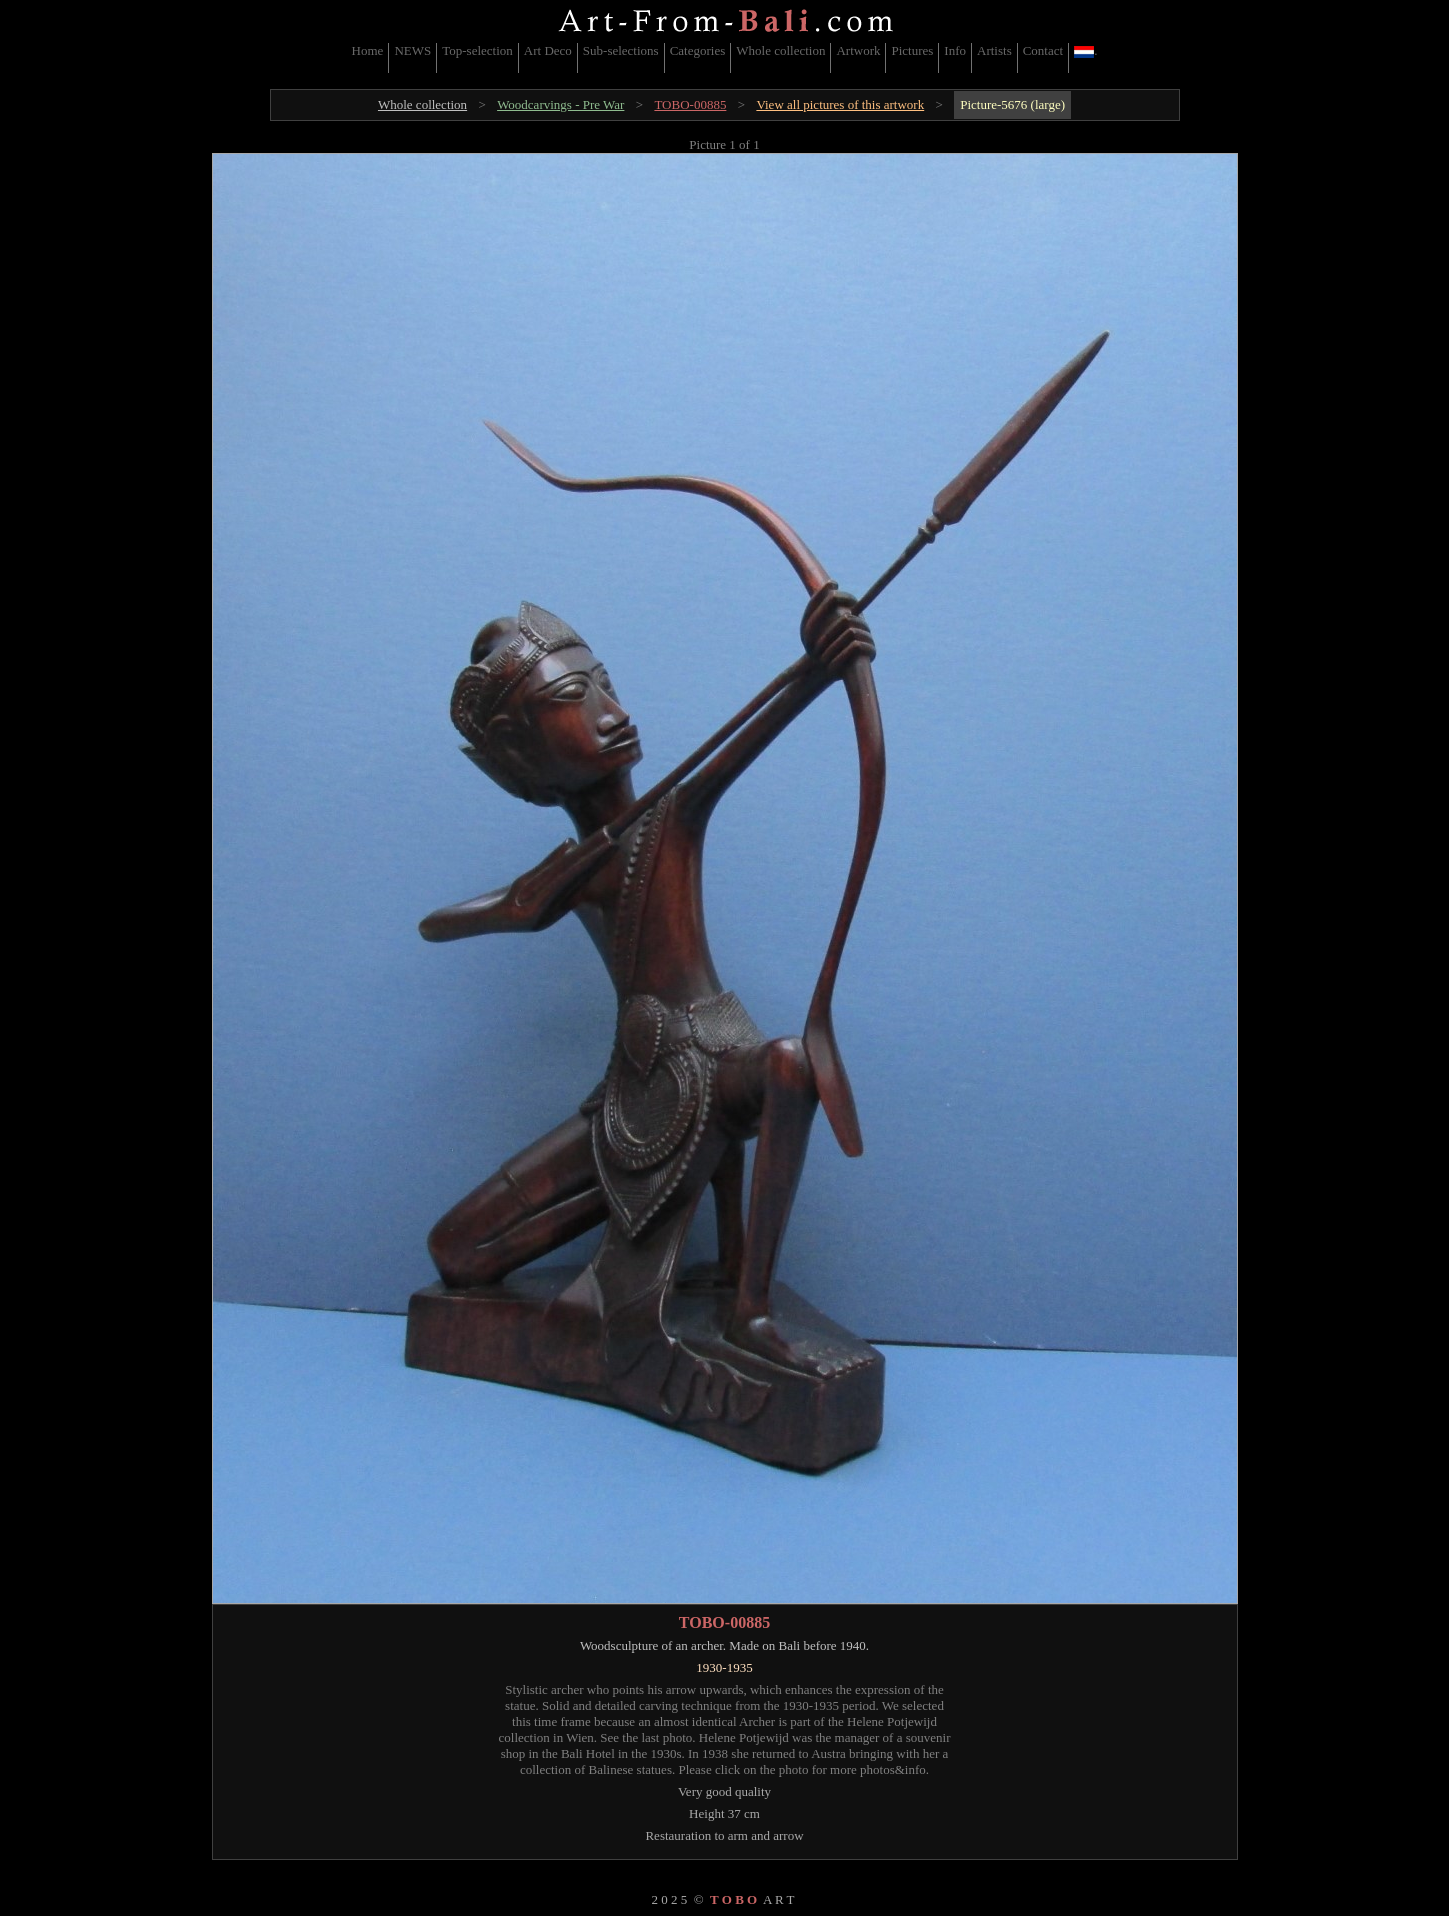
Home (368, 50)
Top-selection (477, 50)
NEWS (412, 50)
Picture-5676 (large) (1012, 104)
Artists (994, 50)
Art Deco (548, 50)
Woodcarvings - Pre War (560, 104)
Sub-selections (621, 50)
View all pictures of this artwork (840, 104)
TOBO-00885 (690, 104)
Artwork (858, 50)
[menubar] (725, 58)
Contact (1043, 50)
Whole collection (780, 50)
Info (955, 50)
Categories (698, 50)
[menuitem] (368, 58)
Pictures (912, 50)
